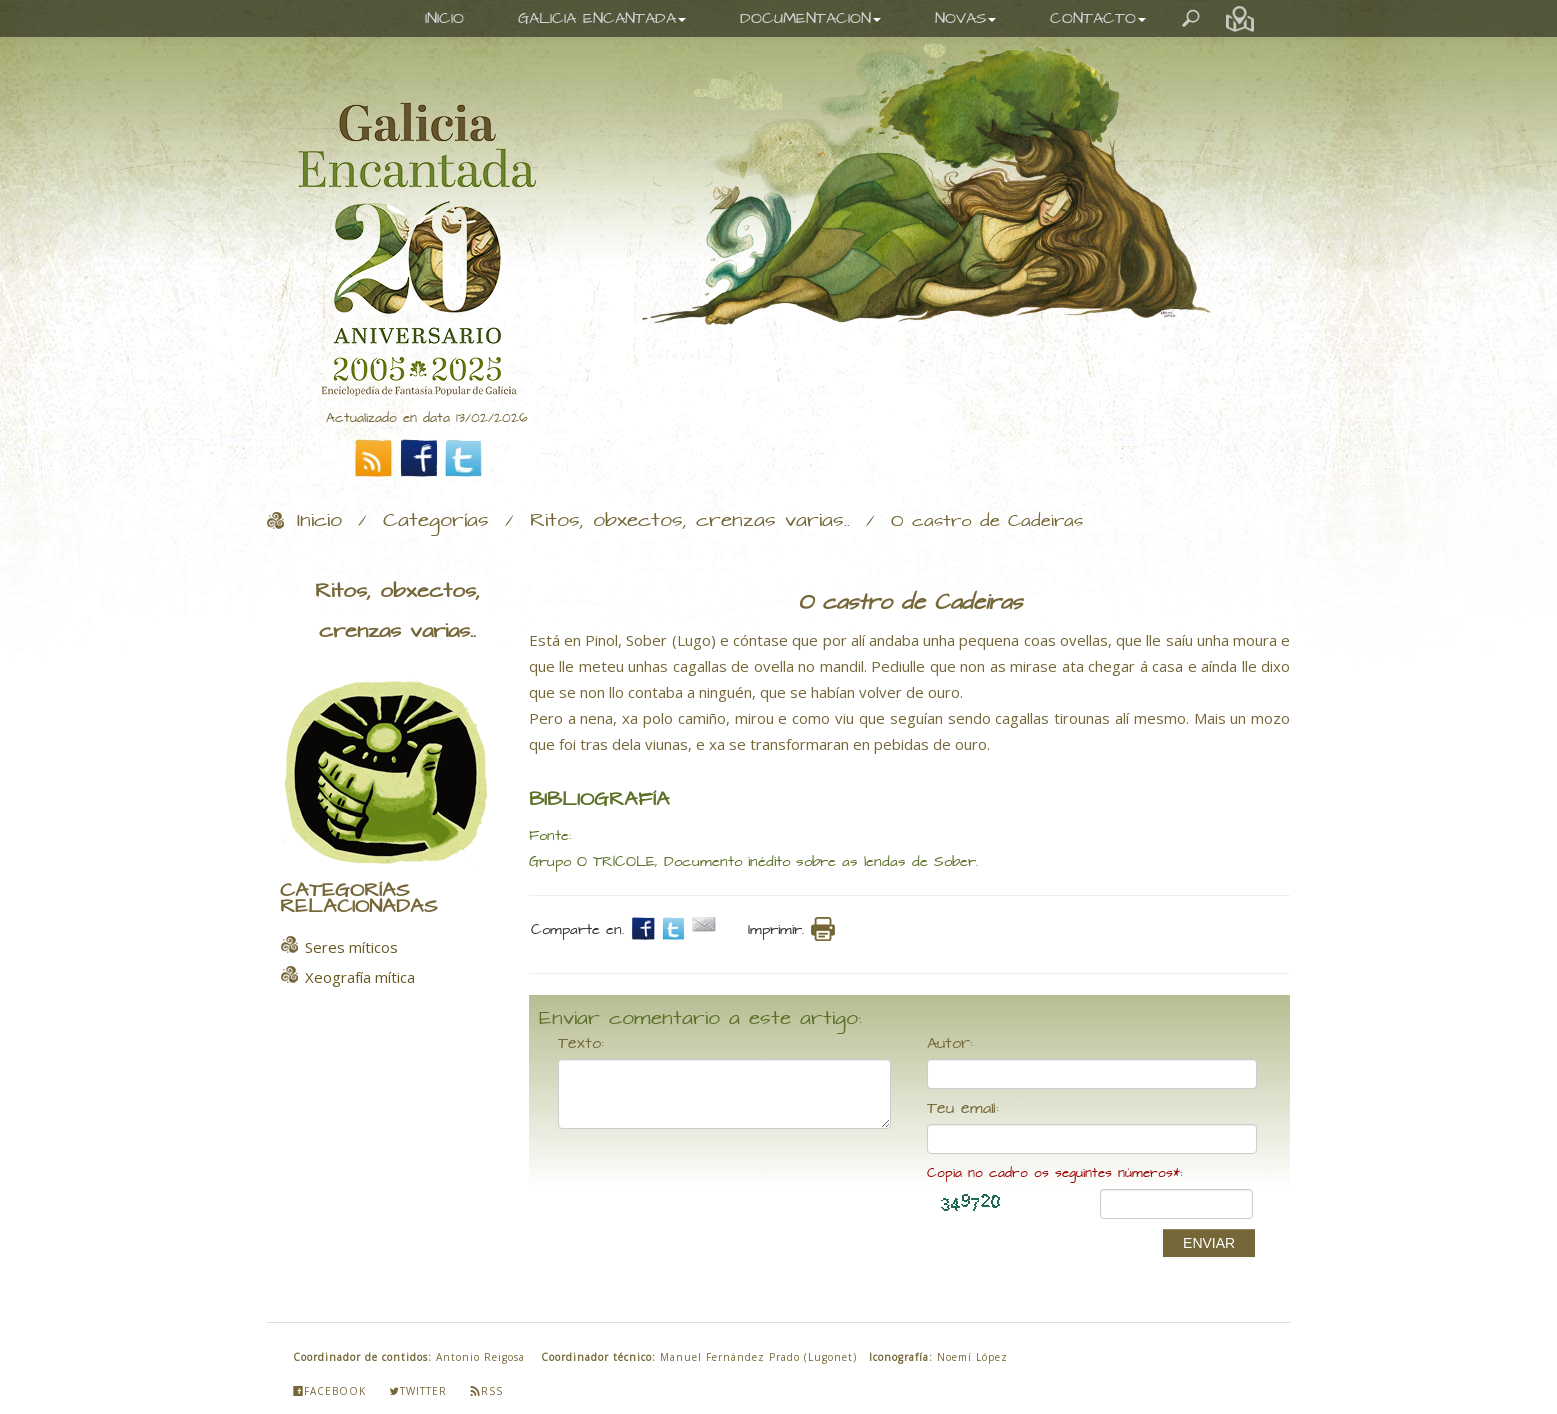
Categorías (436, 521)
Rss (486, 1391)
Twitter (418, 1391)
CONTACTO (1098, 18)
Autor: (950, 1044)
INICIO (444, 18)
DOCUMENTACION (810, 18)
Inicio (319, 521)
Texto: (581, 1044)
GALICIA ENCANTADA (602, 18)
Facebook (329, 1391)
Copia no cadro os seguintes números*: (1054, 1173)
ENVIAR (1209, 1243)
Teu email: (963, 1109)
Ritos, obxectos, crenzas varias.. (690, 521)
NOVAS (965, 18)
